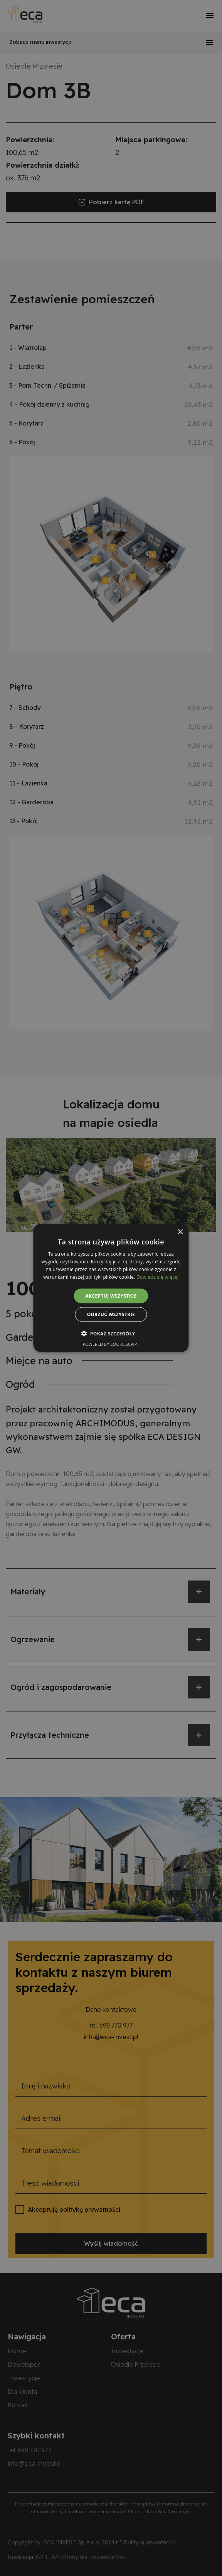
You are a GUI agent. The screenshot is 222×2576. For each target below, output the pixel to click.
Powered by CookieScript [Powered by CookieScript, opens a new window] (111, 1344)
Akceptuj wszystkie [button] (110, 1295)
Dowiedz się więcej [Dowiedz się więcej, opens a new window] (157, 1276)
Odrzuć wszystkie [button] (111, 1314)
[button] (111, 1333)
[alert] (111, 1288)
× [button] (180, 1232)
